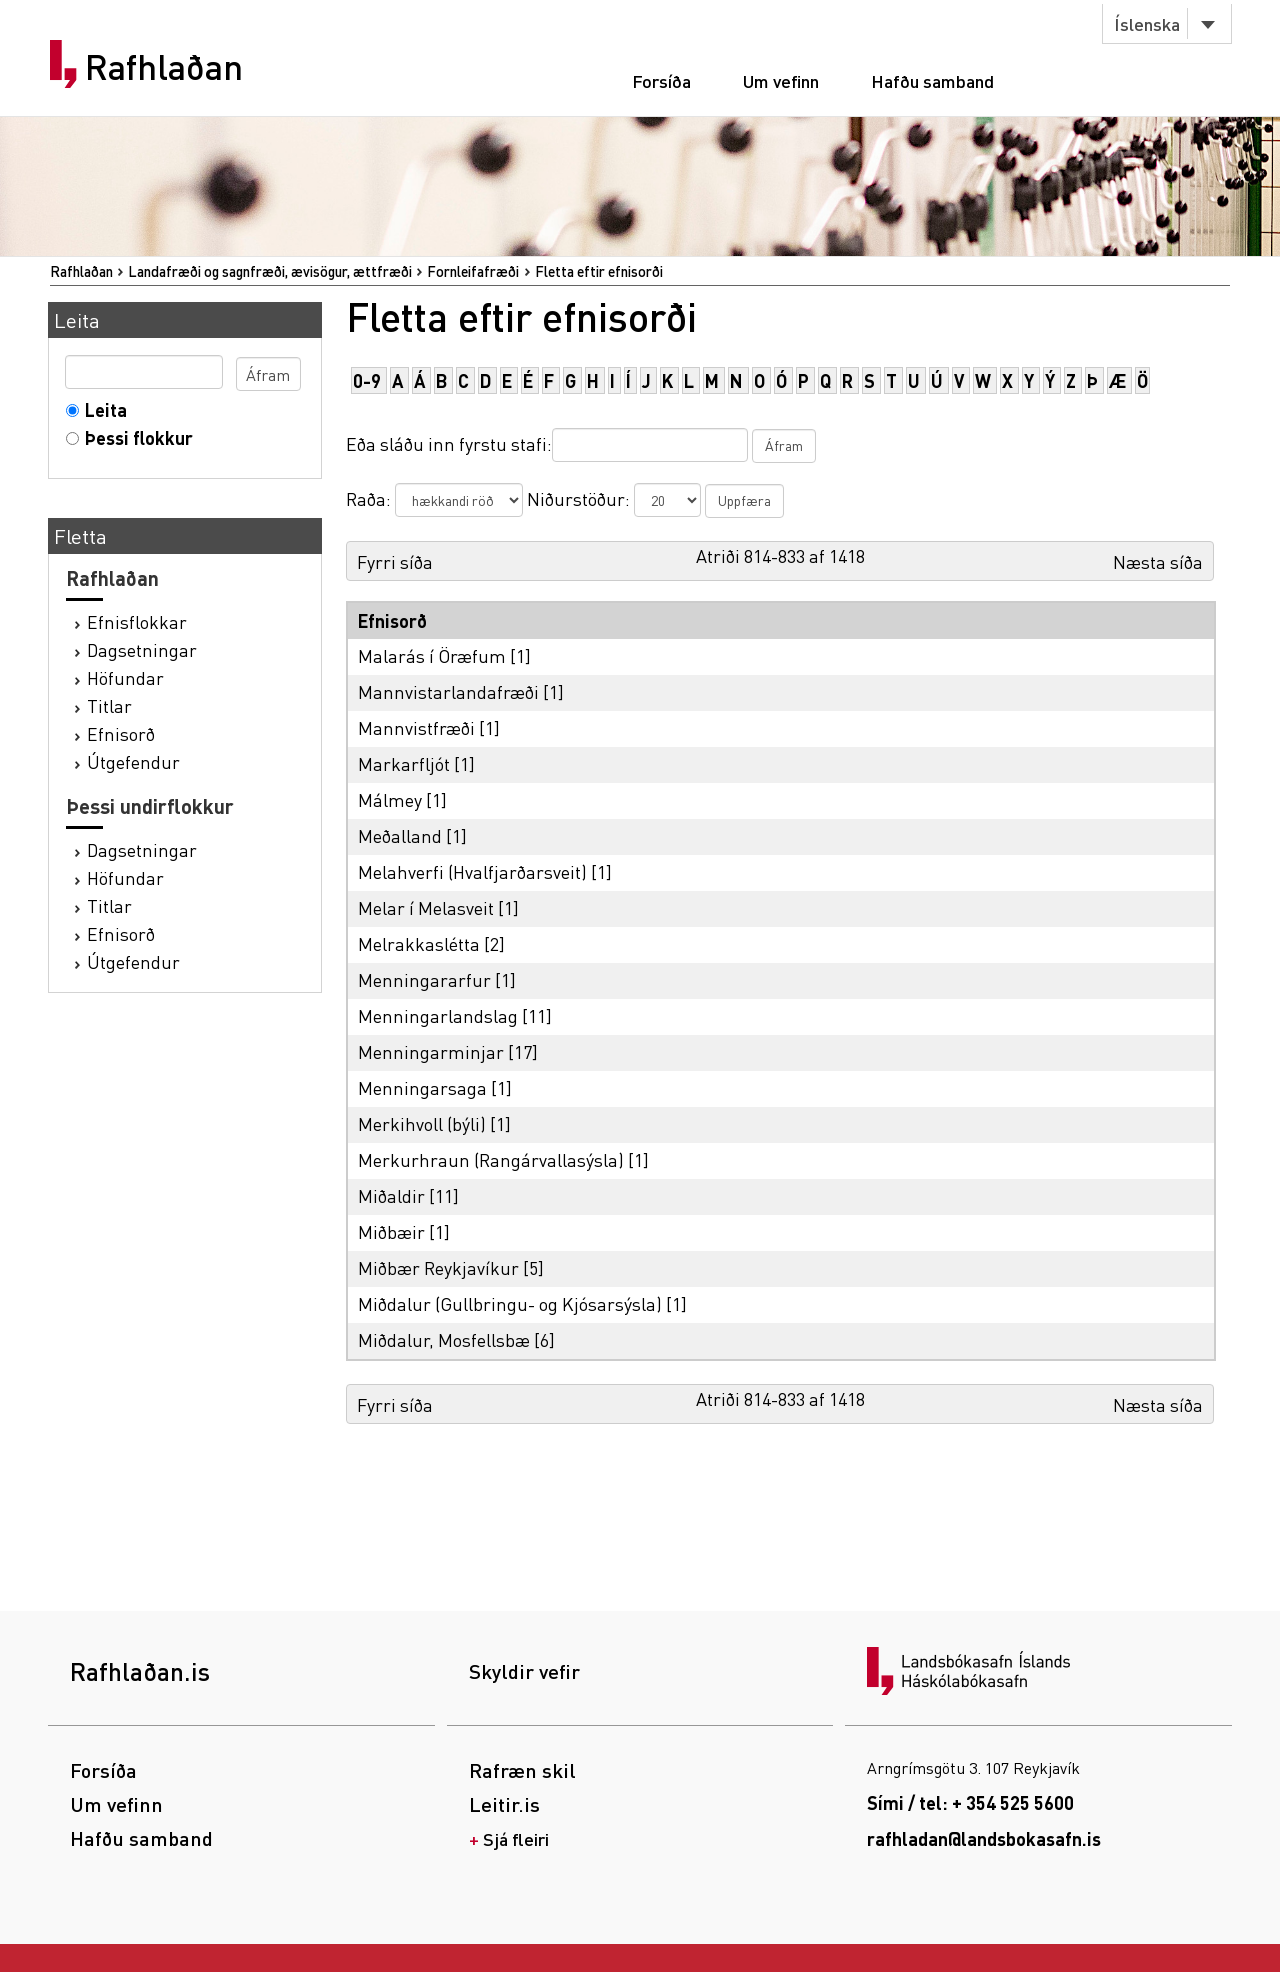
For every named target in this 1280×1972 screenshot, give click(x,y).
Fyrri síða (395, 561)
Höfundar (125, 677)
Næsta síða (1158, 561)
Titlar (109, 705)
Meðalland (400, 835)
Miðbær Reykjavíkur (438, 1267)
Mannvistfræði (416, 727)
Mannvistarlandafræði (448, 691)
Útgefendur (133, 761)
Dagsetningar (142, 649)
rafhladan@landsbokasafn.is (984, 1838)
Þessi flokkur (134, 437)
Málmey (390, 799)
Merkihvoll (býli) (422, 1123)
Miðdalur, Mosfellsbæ (444, 1339)
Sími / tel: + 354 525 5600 (970, 1802)
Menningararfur (424, 979)
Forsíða (661, 80)
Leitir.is (504, 1804)
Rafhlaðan (164, 67)
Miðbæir (391, 1231)
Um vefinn (781, 80)
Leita (101, 409)
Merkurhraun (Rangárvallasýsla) (491, 1159)
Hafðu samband (932, 80)
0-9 (367, 380)
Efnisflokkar (137, 621)
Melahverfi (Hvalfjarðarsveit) (472, 871)
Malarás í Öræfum (432, 655)
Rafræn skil (522, 1770)
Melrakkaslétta (419, 943)
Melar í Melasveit (426, 907)
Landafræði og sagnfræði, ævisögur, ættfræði (270, 271)
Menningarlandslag (438, 1015)
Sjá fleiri (516, 1838)
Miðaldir (391, 1195)
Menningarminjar (431, 1051)
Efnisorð (121, 733)
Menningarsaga (422, 1087)
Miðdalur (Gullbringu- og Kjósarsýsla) (510, 1303)
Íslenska (1147, 23)
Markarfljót (404, 763)
